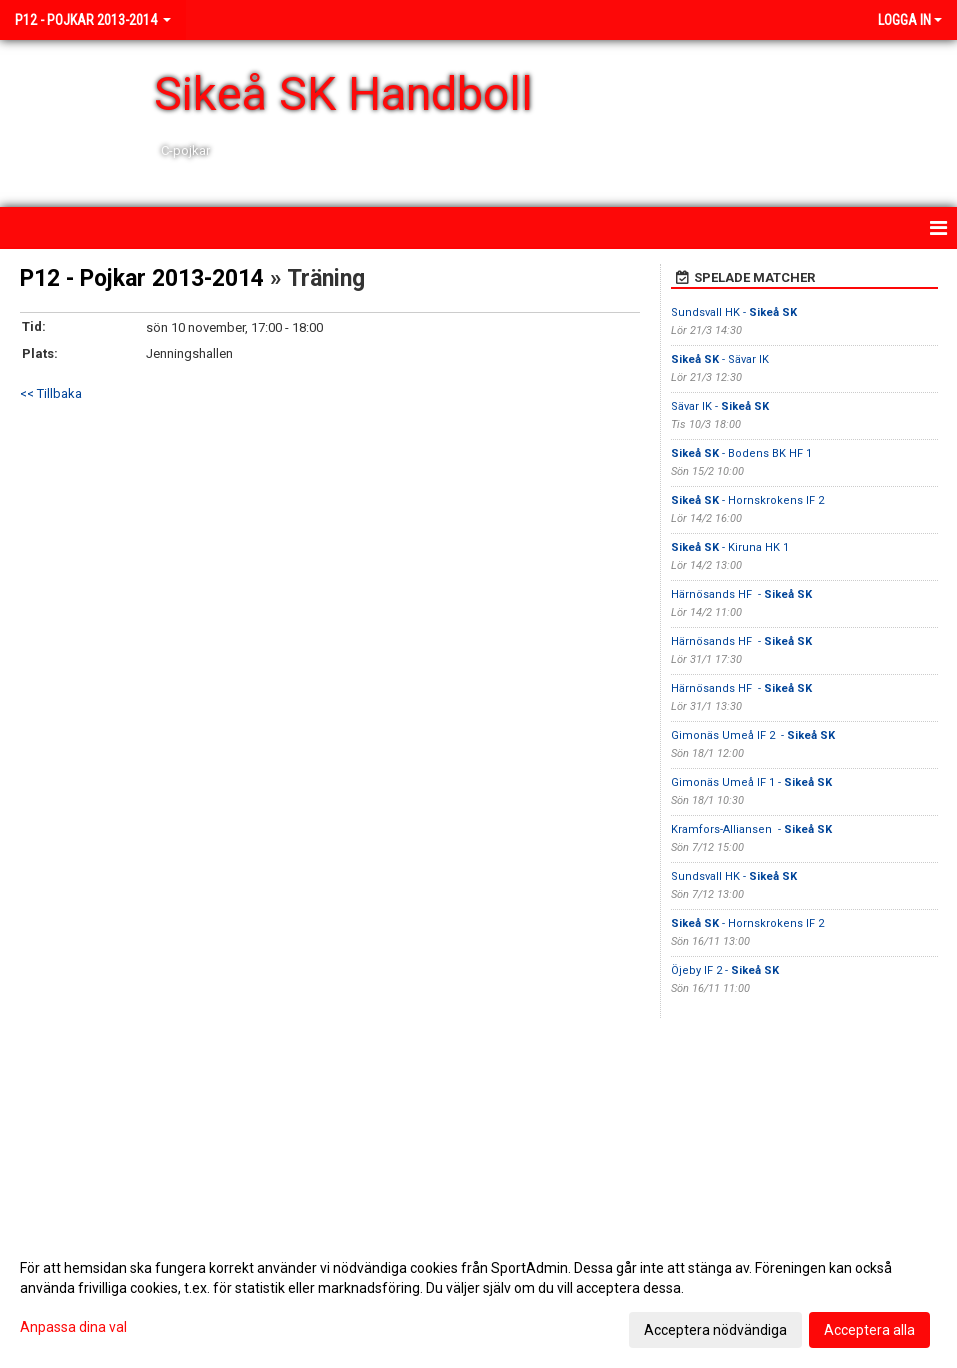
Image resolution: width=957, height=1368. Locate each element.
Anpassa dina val (73, 1327)
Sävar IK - (720, 406)
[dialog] (478, 1298)
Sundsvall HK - (734, 312)
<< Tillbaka (51, 393)
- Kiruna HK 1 (730, 547)
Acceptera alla (869, 1330)
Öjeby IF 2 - (725, 970)
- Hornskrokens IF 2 (747, 500)
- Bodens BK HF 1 (741, 453)
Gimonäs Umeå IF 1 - (751, 782)
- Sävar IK (721, 359)
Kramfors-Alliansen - (751, 829)
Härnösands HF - (741, 594)
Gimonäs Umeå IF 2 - (753, 735)
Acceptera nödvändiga (715, 1330)
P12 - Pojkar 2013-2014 (142, 278)
